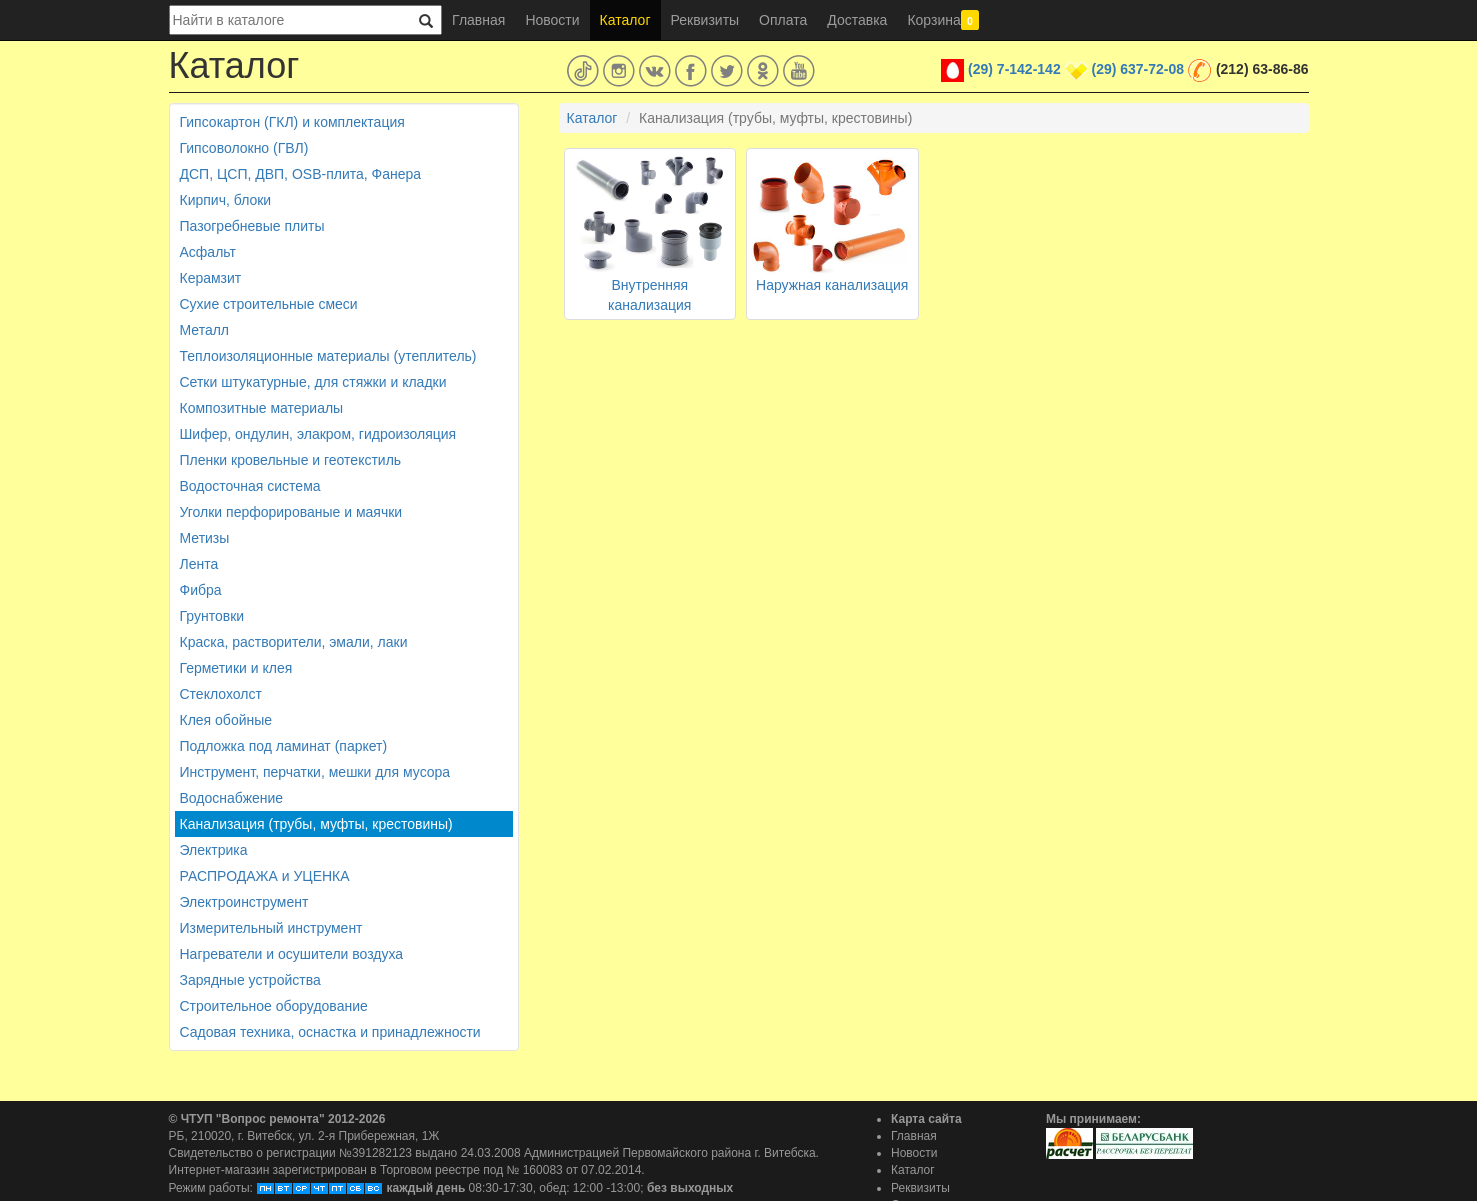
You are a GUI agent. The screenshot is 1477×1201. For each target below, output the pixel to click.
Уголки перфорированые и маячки (291, 512)
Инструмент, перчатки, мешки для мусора (315, 772)
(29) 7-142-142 (1014, 69)
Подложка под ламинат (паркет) (284, 746)
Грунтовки (212, 616)
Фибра (201, 590)
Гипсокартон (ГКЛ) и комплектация (292, 122)
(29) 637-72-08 (1137, 69)
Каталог (625, 20)
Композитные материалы (262, 408)
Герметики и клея (236, 668)
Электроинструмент (244, 902)
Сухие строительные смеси (269, 304)
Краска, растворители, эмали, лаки (294, 642)
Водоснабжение (232, 798)
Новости (552, 20)
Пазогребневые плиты (252, 226)
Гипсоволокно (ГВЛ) (244, 148)
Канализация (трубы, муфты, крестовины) (316, 824)
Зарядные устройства (250, 980)
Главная (478, 20)
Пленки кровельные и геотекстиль (291, 460)
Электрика (214, 850)
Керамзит (211, 278)
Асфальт (208, 252)
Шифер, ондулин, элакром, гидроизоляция (318, 434)
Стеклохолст (221, 694)
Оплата (783, 20)
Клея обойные (226, 720)
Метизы (205, 538)
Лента (199, 564)
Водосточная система (250, 486)
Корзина (943, 20)
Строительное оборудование (274, 1006)
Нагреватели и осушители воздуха (292, 954)
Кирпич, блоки (226, 200)
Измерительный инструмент (271, 928)
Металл (205, 330)
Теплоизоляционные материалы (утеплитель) (328, 356)
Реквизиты (705, 20)
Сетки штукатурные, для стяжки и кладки (313, 382)
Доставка (857, 20)
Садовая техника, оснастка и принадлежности (330, 1032)
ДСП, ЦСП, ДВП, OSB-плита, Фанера (301, 174)
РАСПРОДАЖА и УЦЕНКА (265, 876)
